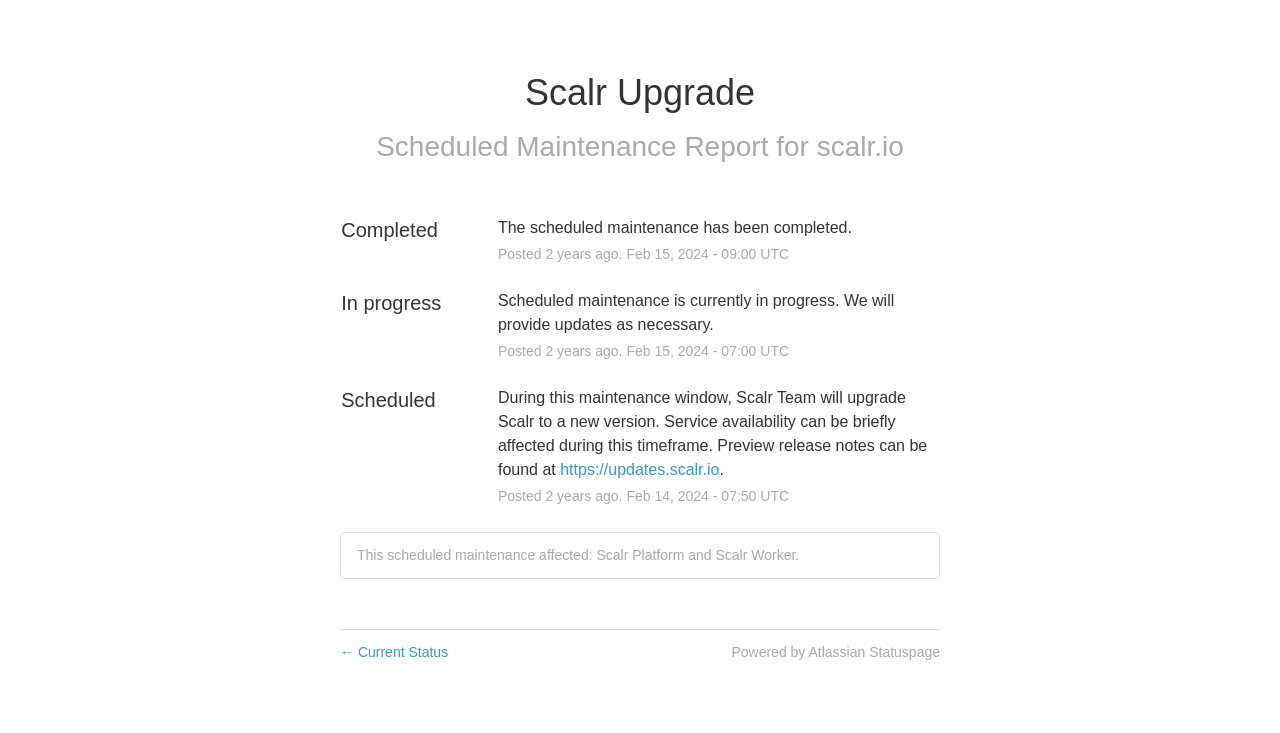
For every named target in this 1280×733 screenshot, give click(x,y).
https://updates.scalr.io (639, 469)
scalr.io (860, 146)
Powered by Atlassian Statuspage (835, 652)
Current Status (394, 652)
